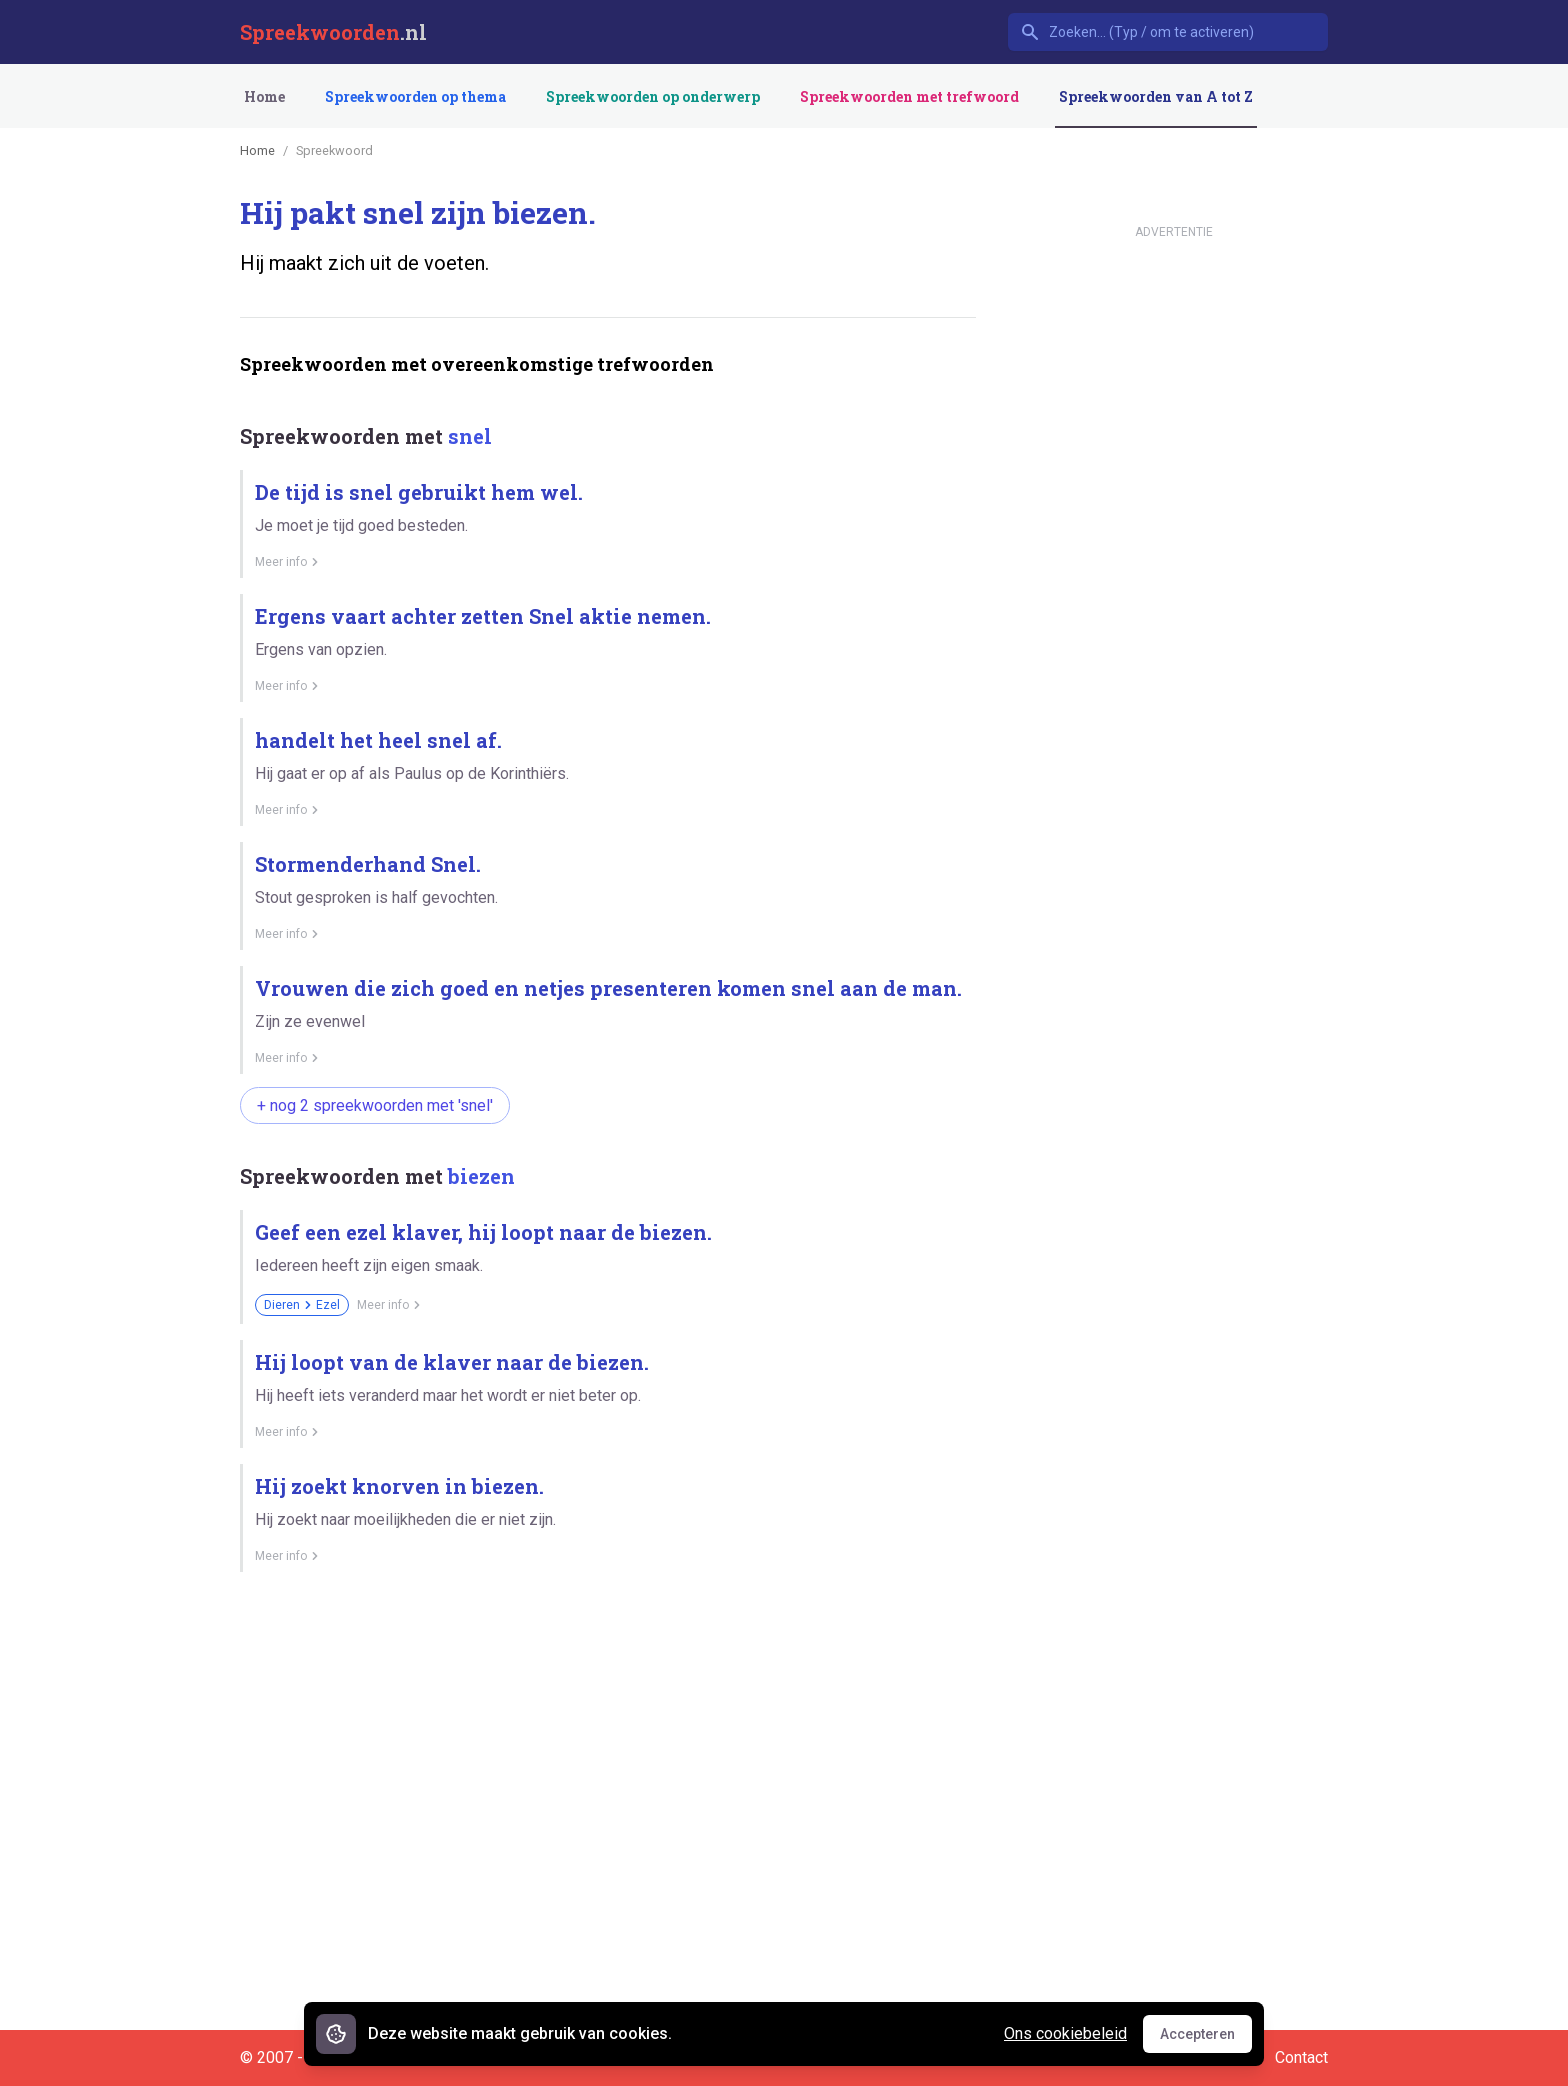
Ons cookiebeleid (1065, 2033)
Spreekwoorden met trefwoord (909, 96)
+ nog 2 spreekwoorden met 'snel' (375, 1105)
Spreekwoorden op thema (415, 96)
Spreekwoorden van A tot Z (1156, 96)
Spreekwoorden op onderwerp (653, 96)
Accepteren (1206, 2039)
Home (264, 96)
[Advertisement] (604, 1657)
